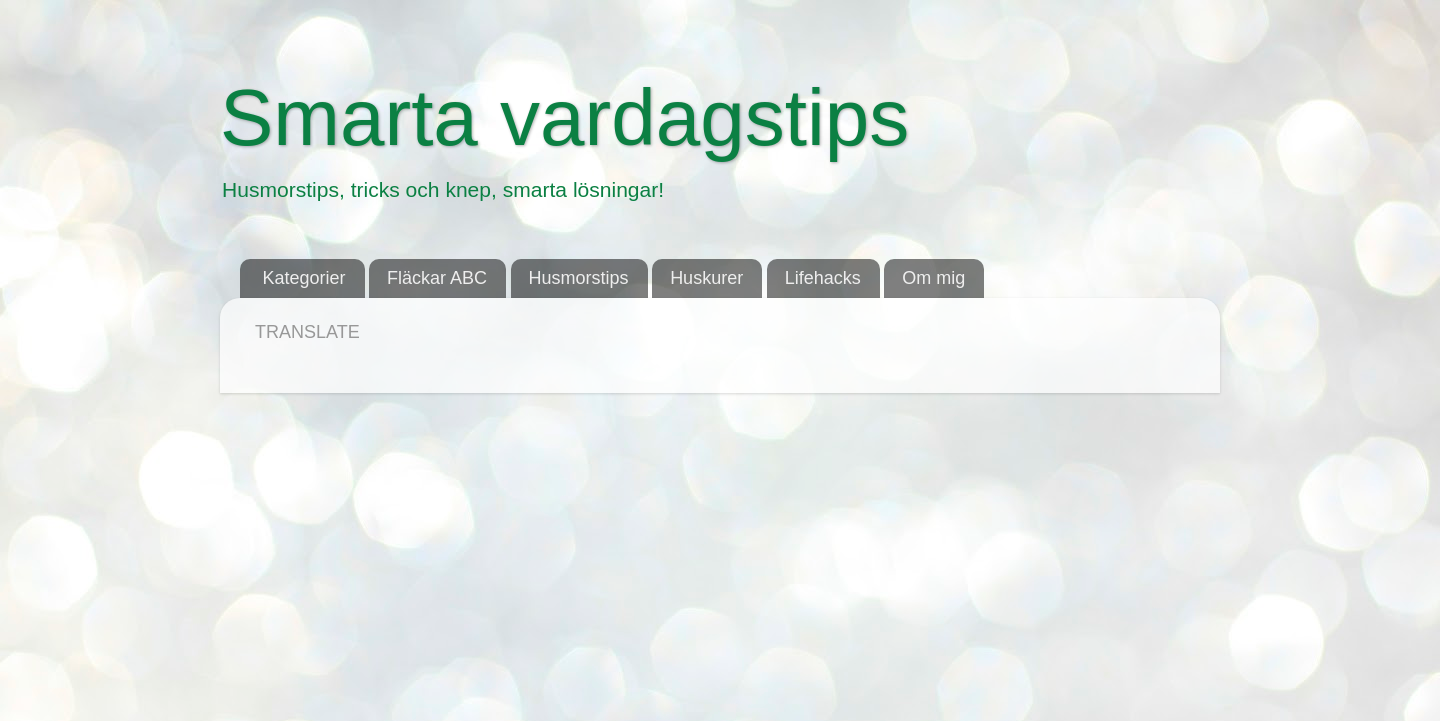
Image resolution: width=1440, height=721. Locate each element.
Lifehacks (823, 278)
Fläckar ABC (437, 278)
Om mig (933, 278)
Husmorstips (579, 278)
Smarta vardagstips (564, 117)
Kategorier (304, 278)
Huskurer (706, 278)
